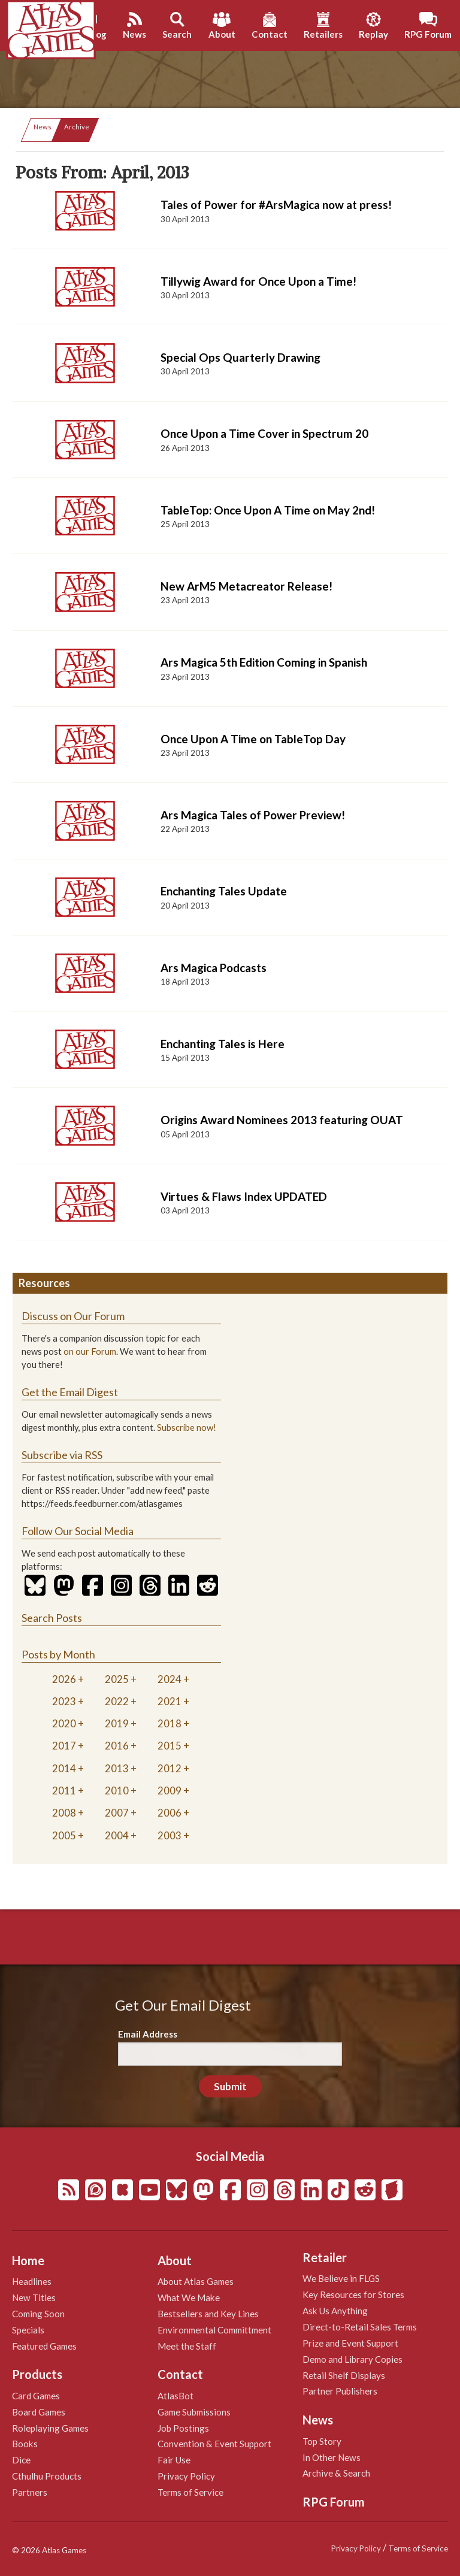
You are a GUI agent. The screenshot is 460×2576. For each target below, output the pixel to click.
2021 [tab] (169, 1701)
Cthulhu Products (46, 2476)
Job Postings (183, 2428)
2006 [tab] (169, 1812)
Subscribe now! (186, 1427)
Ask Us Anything (335, 2310)
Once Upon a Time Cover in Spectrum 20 (264, 433)
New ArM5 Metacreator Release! (246, 586)
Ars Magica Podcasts (214, 967)
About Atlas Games (196, 2281)
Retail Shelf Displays (343, 2375)
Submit (230, 2086)
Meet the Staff (187, 2346)
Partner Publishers (339, 2391)
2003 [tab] (169, 1835)
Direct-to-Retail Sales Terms (359, 2326)
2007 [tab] (117, 1812)
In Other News (331, 2457)
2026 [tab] (64, 1679)
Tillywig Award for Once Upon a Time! (258, 281)
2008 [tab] (64, 1812)
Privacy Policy (186, 2476)
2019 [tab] (117, 1723)
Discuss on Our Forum (73, 1315)
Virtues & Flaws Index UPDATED (244, 1196)
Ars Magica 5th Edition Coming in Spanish (264, 662)
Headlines (32, 2281)
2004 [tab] (117, 1835)
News (43, 127)
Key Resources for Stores (353, 2294)
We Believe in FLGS (341, 2278)
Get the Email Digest (70, 1392)
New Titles (34, 2297)
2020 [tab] (64, 1723)
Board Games (38, 2412)
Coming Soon (38, 2313)
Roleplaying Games (50, 2428)
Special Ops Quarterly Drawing (240, 357)
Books (25, 2443)
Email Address (147, 2034)
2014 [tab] (64, 1768)
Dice (21, 2459)
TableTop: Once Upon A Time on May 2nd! (268, 510)
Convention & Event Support (214, 2443)
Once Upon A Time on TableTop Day (253, 739)
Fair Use (174, 2459)
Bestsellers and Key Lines (208, 2313)
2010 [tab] (117, 1790)
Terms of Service (190, 2492)
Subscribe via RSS (62, 1454)
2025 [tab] (117, 1679)
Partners (29, 2492)
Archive (76, 127)
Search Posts (52, 1617)
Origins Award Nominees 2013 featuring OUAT (282, 1120)
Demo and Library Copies (352, 2359)
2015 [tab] (169, 1745)
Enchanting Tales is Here (223, 1044)
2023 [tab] (64, 1701)
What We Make (189, 2297)
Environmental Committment (214, 2329)
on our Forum (89, 1351)
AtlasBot (175, 2395)
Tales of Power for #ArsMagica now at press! (276, 204)
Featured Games (44, 2346)
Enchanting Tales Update (224, 891)
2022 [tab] (117, 1701)
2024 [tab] (169, 1679)
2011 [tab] (64, 1790)
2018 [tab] (169, 1723)
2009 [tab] (169, 1790)
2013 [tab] (117, 1768)
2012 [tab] (169, 1768)
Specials (28, 2329)
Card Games (36, 2395)
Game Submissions (194, 2412)
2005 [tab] (64, 1835)
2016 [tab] (117, 1745)
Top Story (321, 2441)
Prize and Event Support (350, 2343)
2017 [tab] (64, 1745)
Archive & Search (336, 2473)
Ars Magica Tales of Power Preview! (253, 815)
